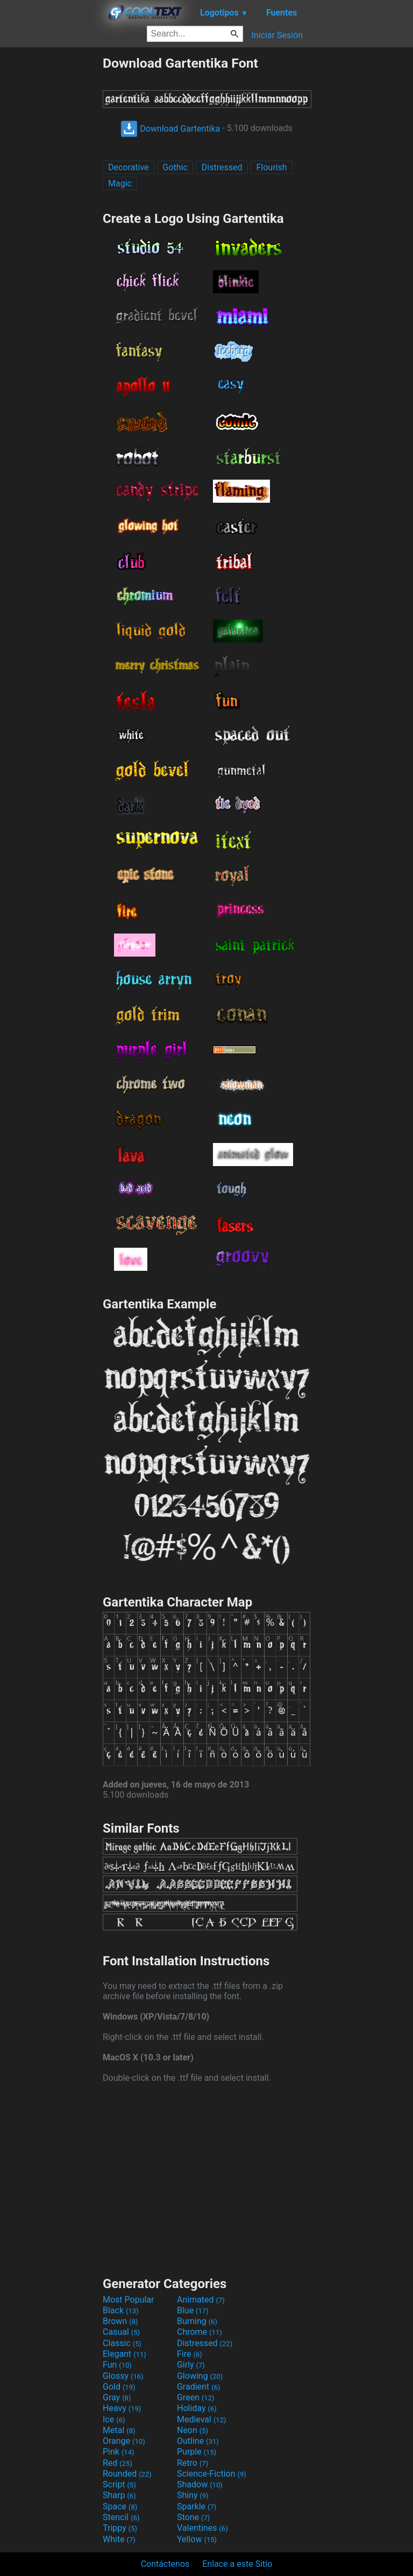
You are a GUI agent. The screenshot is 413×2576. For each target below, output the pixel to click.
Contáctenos (165, 2564)
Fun (117, 2365)
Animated (201, 2300)
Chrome (199, 2332)
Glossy (123, 2376)
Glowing (200, 2376)
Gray (117, 2397)
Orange (124, 2441)
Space (120, 2506)
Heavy (122, 2408)
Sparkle (196, 2506)
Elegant (124, 2354)
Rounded (127, 2474)
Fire (189, 2354)
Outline (198, 2441)
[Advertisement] (51, 216)
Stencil (121, 2517)
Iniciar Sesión (277, 35)
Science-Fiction (211, 2474)
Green (196, 2397)
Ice (114, 2419)
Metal (119, 2430)
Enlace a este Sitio (237, 2564)
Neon (192, 2430)
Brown (120, 2321)
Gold (119, 2387)
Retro (192, 2463)
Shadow (200, 2484)
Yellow (197, 2539)
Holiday (197, 2408)
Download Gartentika (170, 129)
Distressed (222, 167)
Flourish (271, 167)
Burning (197, 2321)
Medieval (201, 2419)
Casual (121, 2332)
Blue (193, 2310)
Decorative (128, 167)
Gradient (198, 2387)
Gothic (175, 167)
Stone (193, 2517)
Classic (122, 2343)
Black (121, 2310)
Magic (120, 183)
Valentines (202, 2528)
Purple (196, 2452)
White (119, 2539)
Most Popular (128, 2300)
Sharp (119, 2495)
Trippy (120, 2528)
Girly (191, 2365)
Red (117, 2463)
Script (119, 2484)
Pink (118, 2452)
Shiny (193, 2495)
